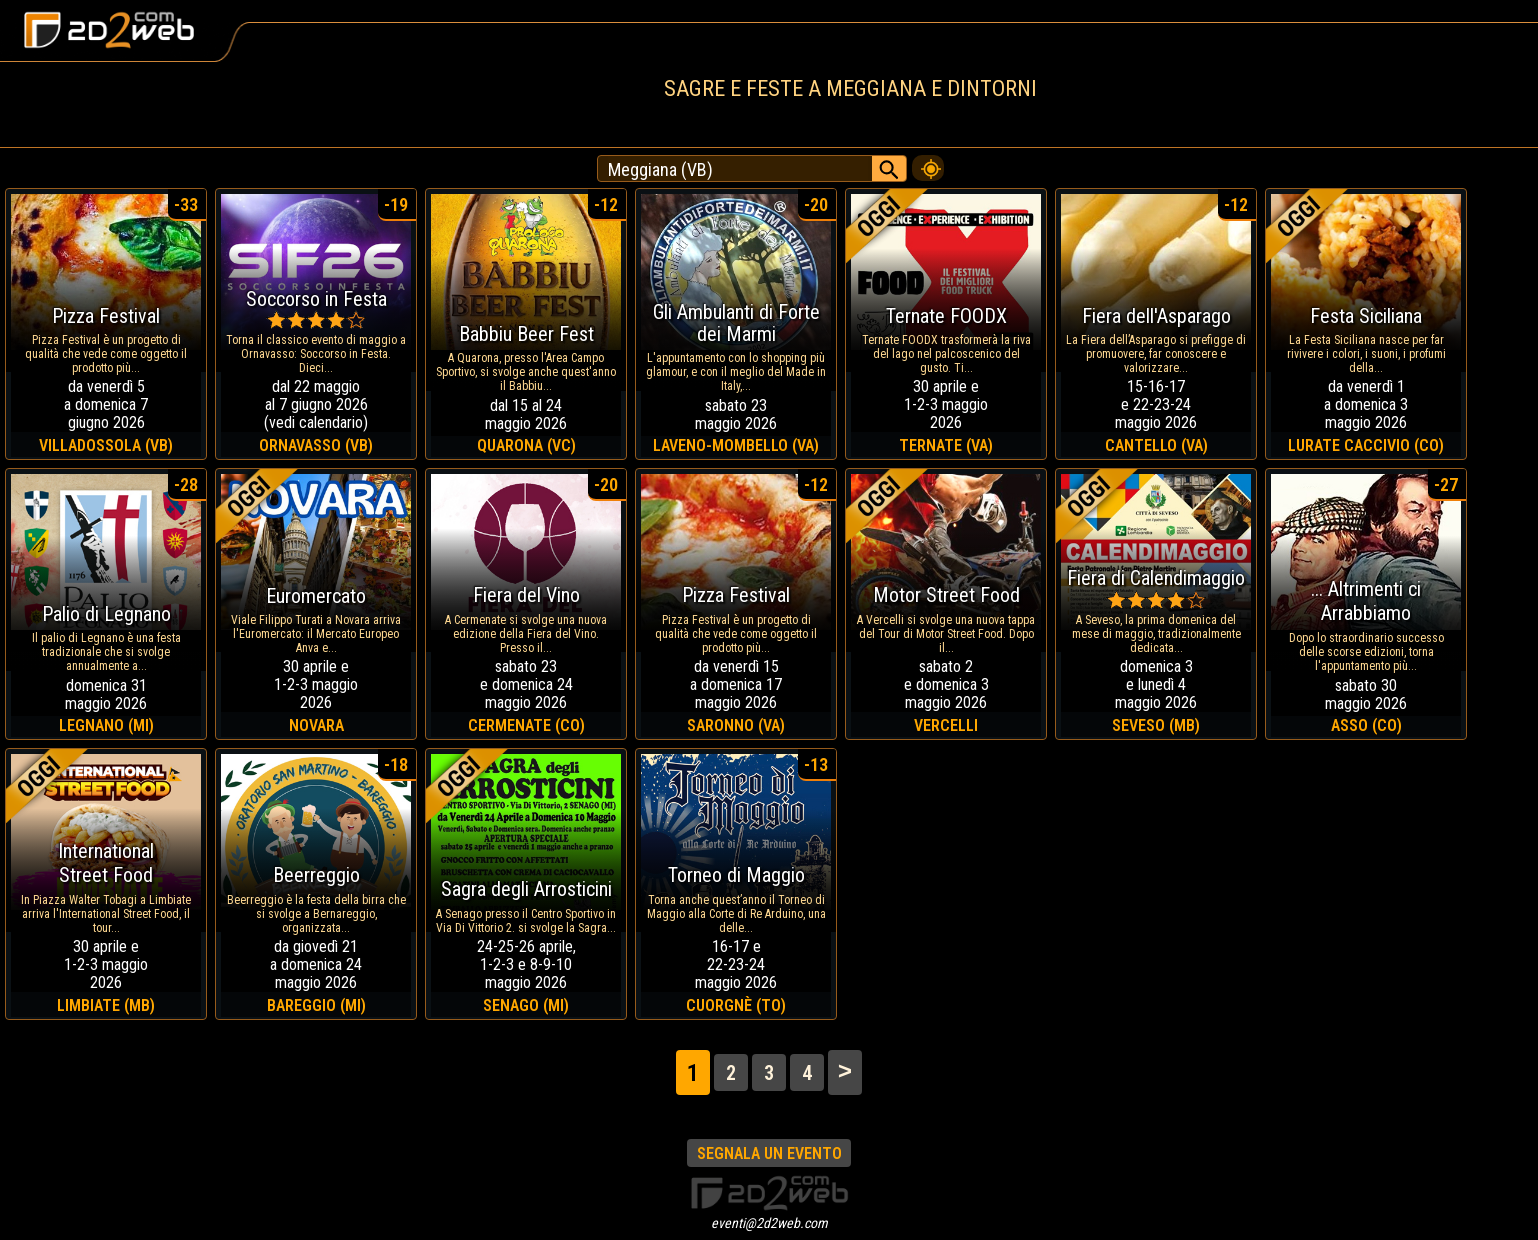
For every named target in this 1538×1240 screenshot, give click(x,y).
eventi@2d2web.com (769, 1223)
